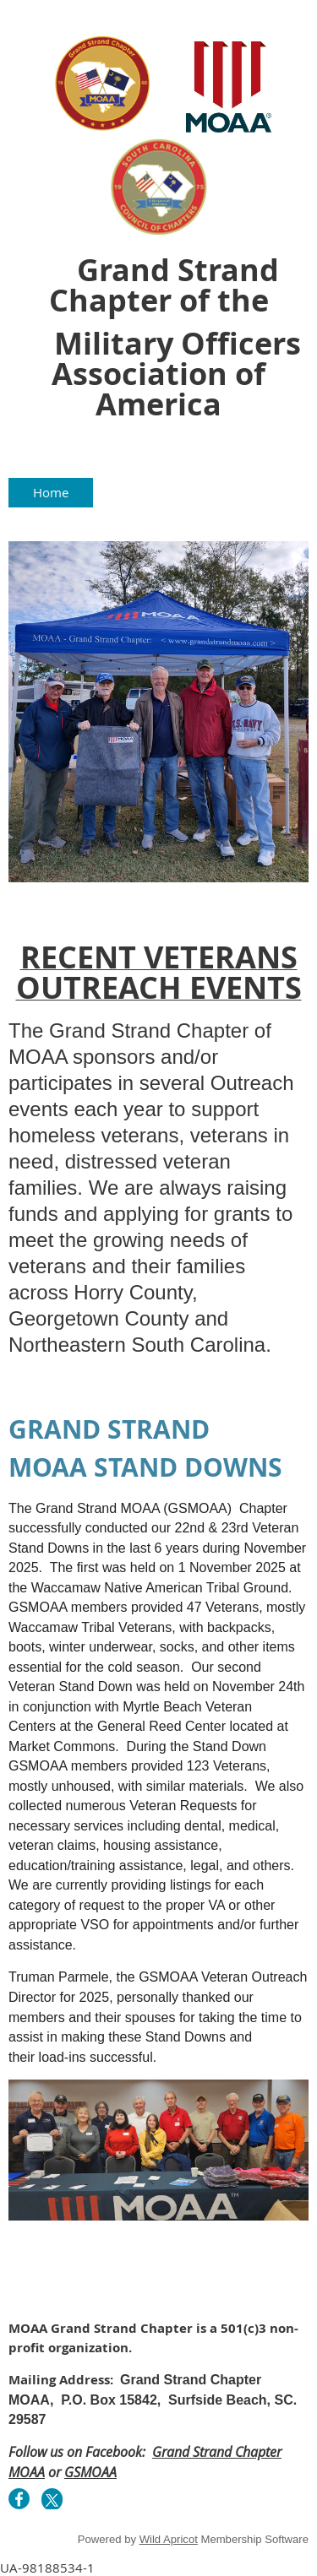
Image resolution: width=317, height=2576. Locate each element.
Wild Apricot (168, 2539)
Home (50, 492)
